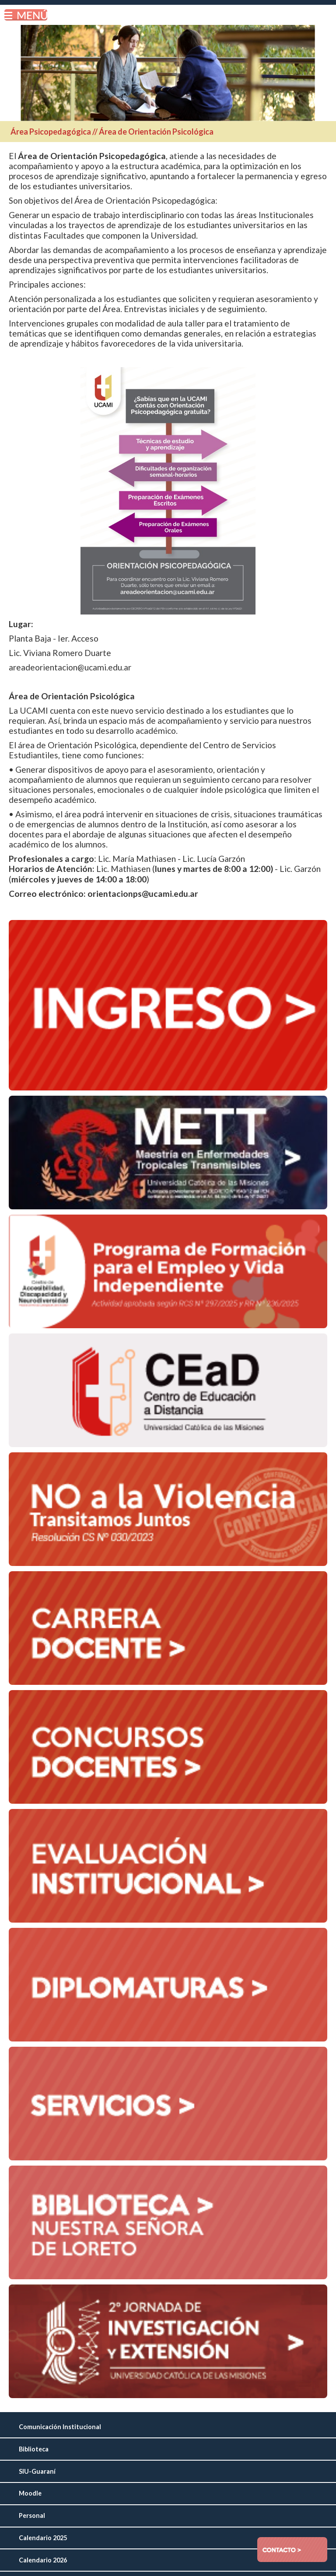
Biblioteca (34, 2449)
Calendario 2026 (43, 2560)
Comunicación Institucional (60, 2426)
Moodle (30, 2493)
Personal (32, 2515)
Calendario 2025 (43, 2537)
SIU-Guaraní (37, 2471)
